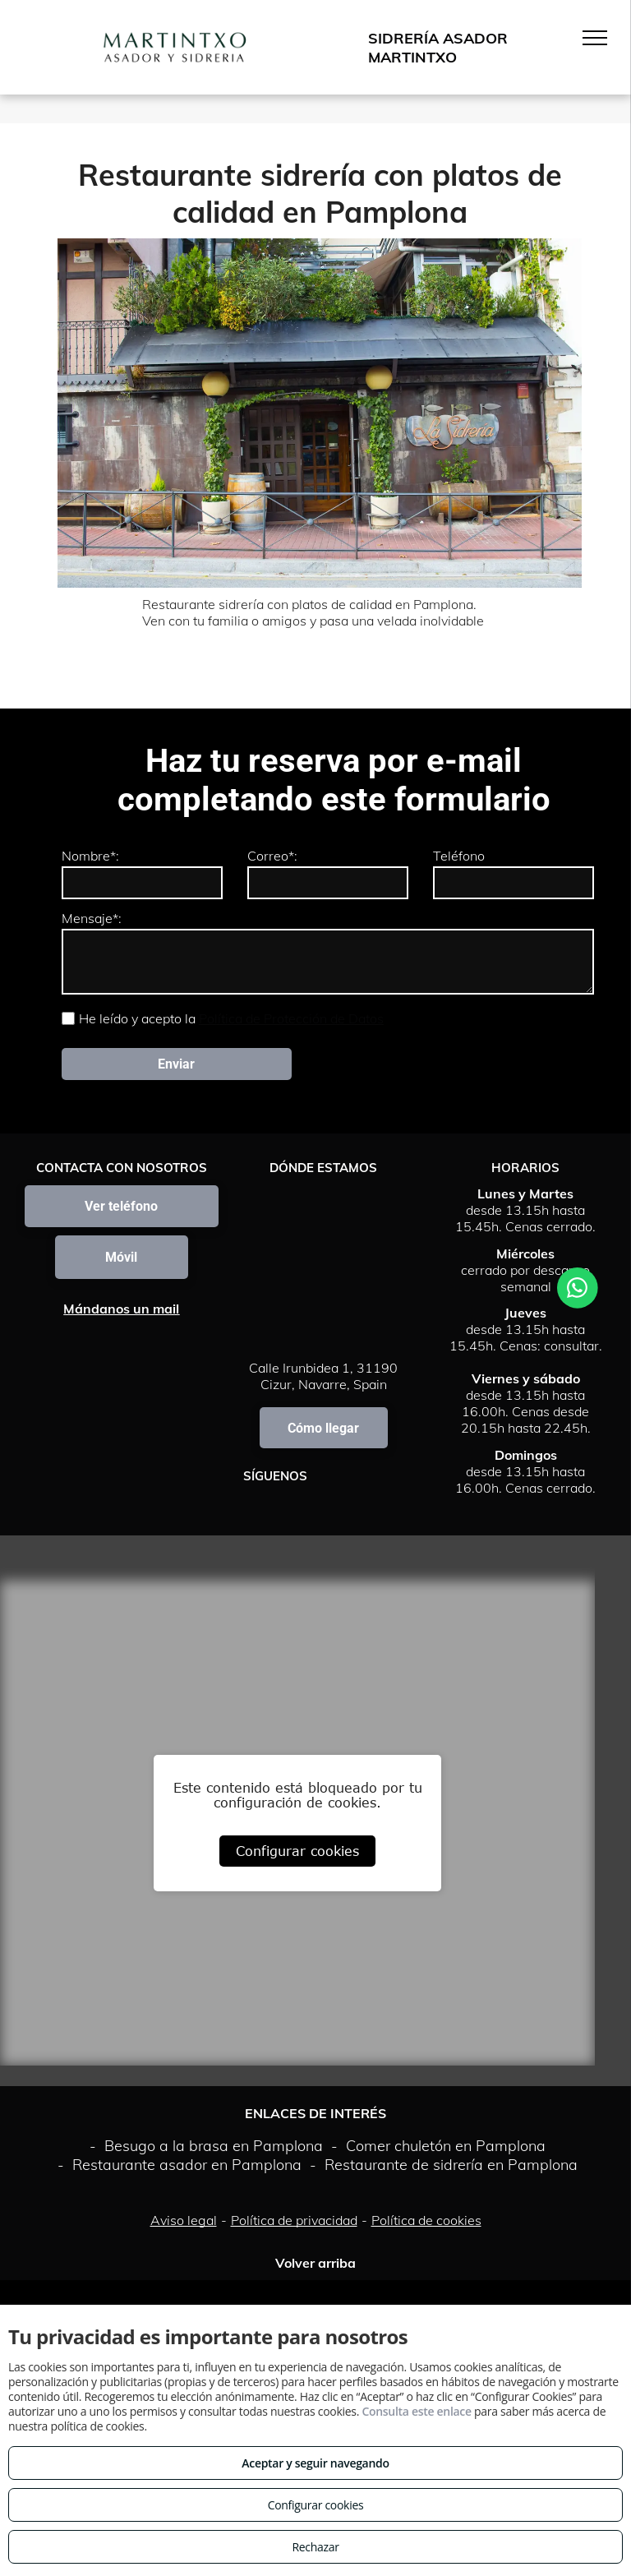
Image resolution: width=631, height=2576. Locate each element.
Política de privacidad (294, 2220)
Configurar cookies (297, 1851)
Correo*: (272, 855)
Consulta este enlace (416, 2411)
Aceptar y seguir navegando (315, 2463)
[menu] (594, 37)
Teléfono (459, 855)
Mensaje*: (92, 918)
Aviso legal (183, 2220)
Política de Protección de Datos (291, 1018)
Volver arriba (315, 2263)
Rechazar (315, 2547)
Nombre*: (90, 855)
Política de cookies (426, 2220)
